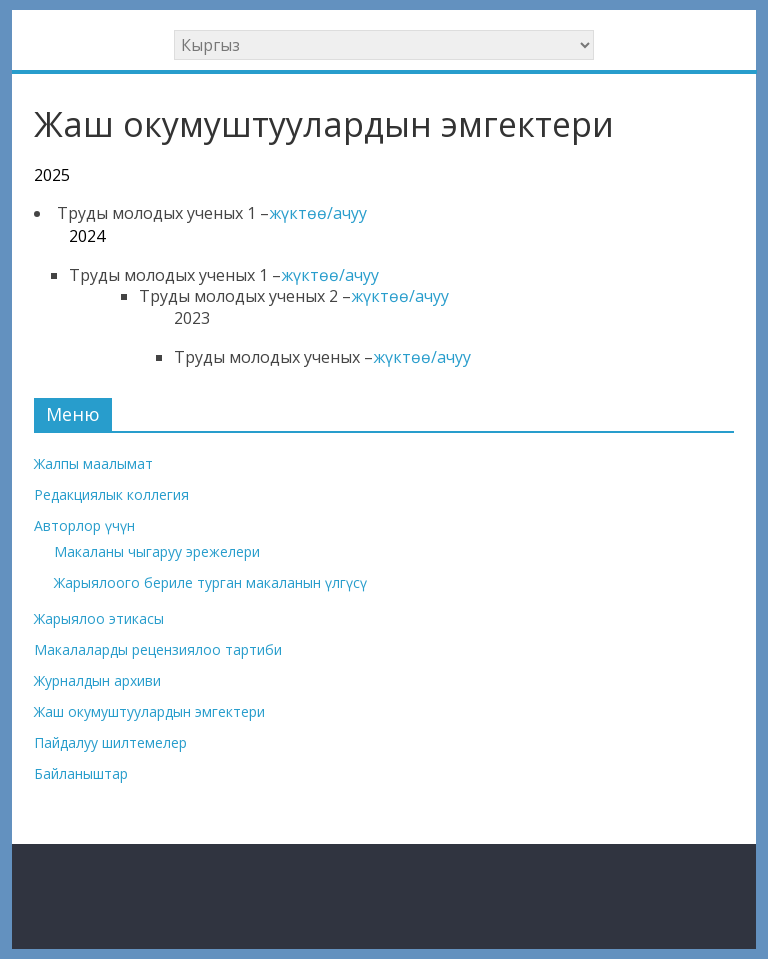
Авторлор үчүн (84, 525)
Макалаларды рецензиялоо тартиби (158, 649)
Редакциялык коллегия (111, 494)
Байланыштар (81, 773)
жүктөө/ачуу (318, 213)
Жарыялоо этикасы (99, 618)
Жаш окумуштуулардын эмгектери (149, 711)
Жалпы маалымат (93, 463)
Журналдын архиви (97, 680)
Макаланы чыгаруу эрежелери (157, 551)
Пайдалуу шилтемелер (110, 742)
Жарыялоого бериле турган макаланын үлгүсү (210, 582)
